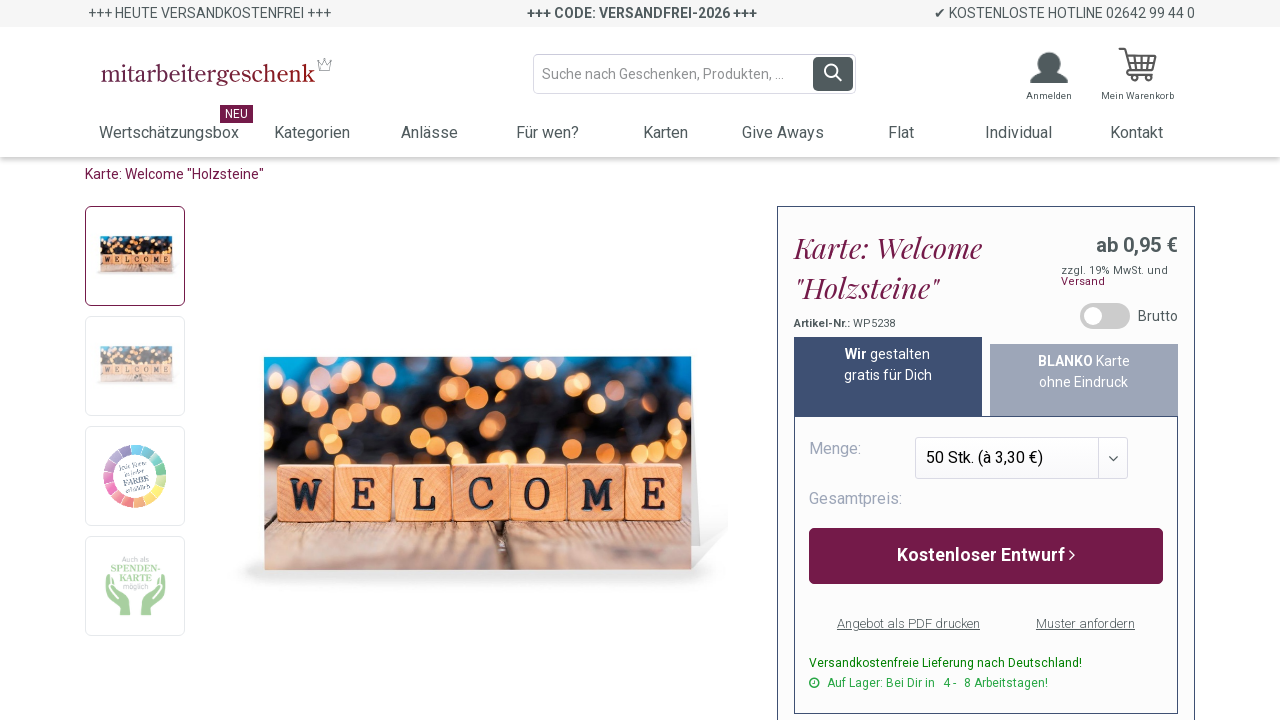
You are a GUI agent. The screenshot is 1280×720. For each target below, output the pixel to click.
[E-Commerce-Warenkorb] (1137, 74)
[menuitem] (169, 135)
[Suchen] (833, 74)
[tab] (888, 376)
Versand (1083, 281)
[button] (986, 556)
